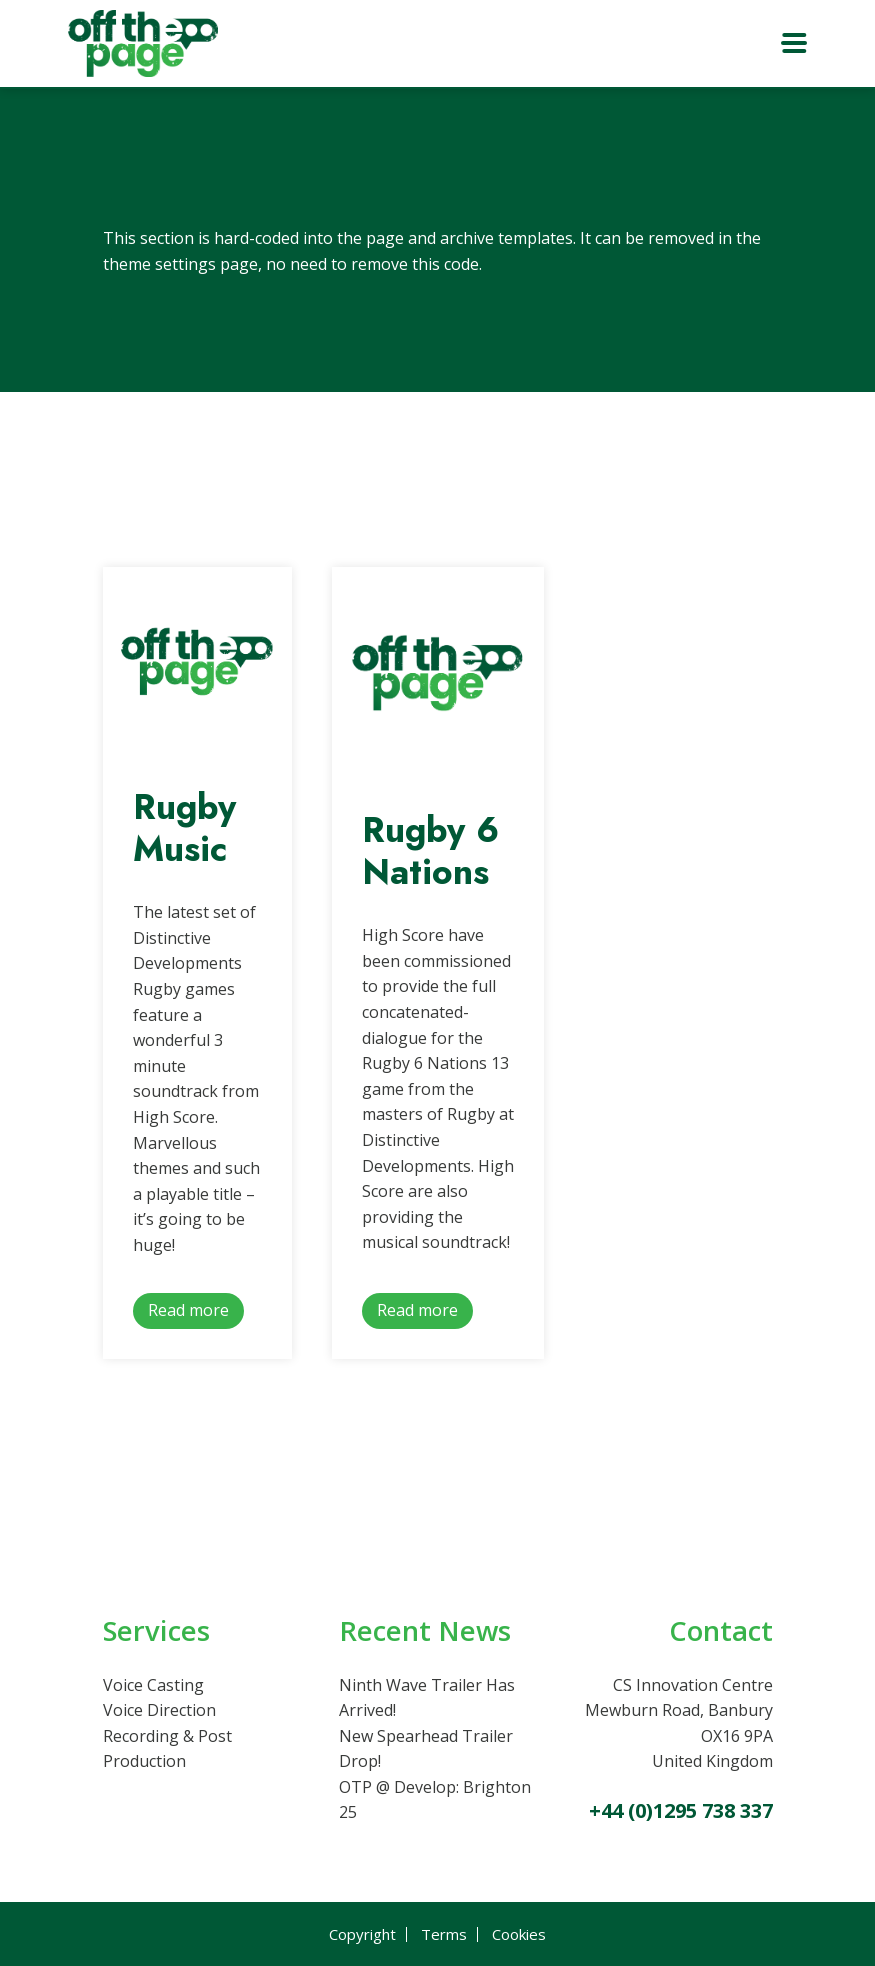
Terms (444, 1934)
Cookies (519, 1934)
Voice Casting (153, 1685)
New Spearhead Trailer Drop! (426, 1749)
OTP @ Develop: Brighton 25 (435, 1800)
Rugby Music (184, 828)
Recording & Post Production (167, 1749)
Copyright (362, 1934)
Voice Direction (159, 1710)
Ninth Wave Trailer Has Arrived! (427, 1698)
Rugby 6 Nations (430, 851)
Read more (188, 1310)
